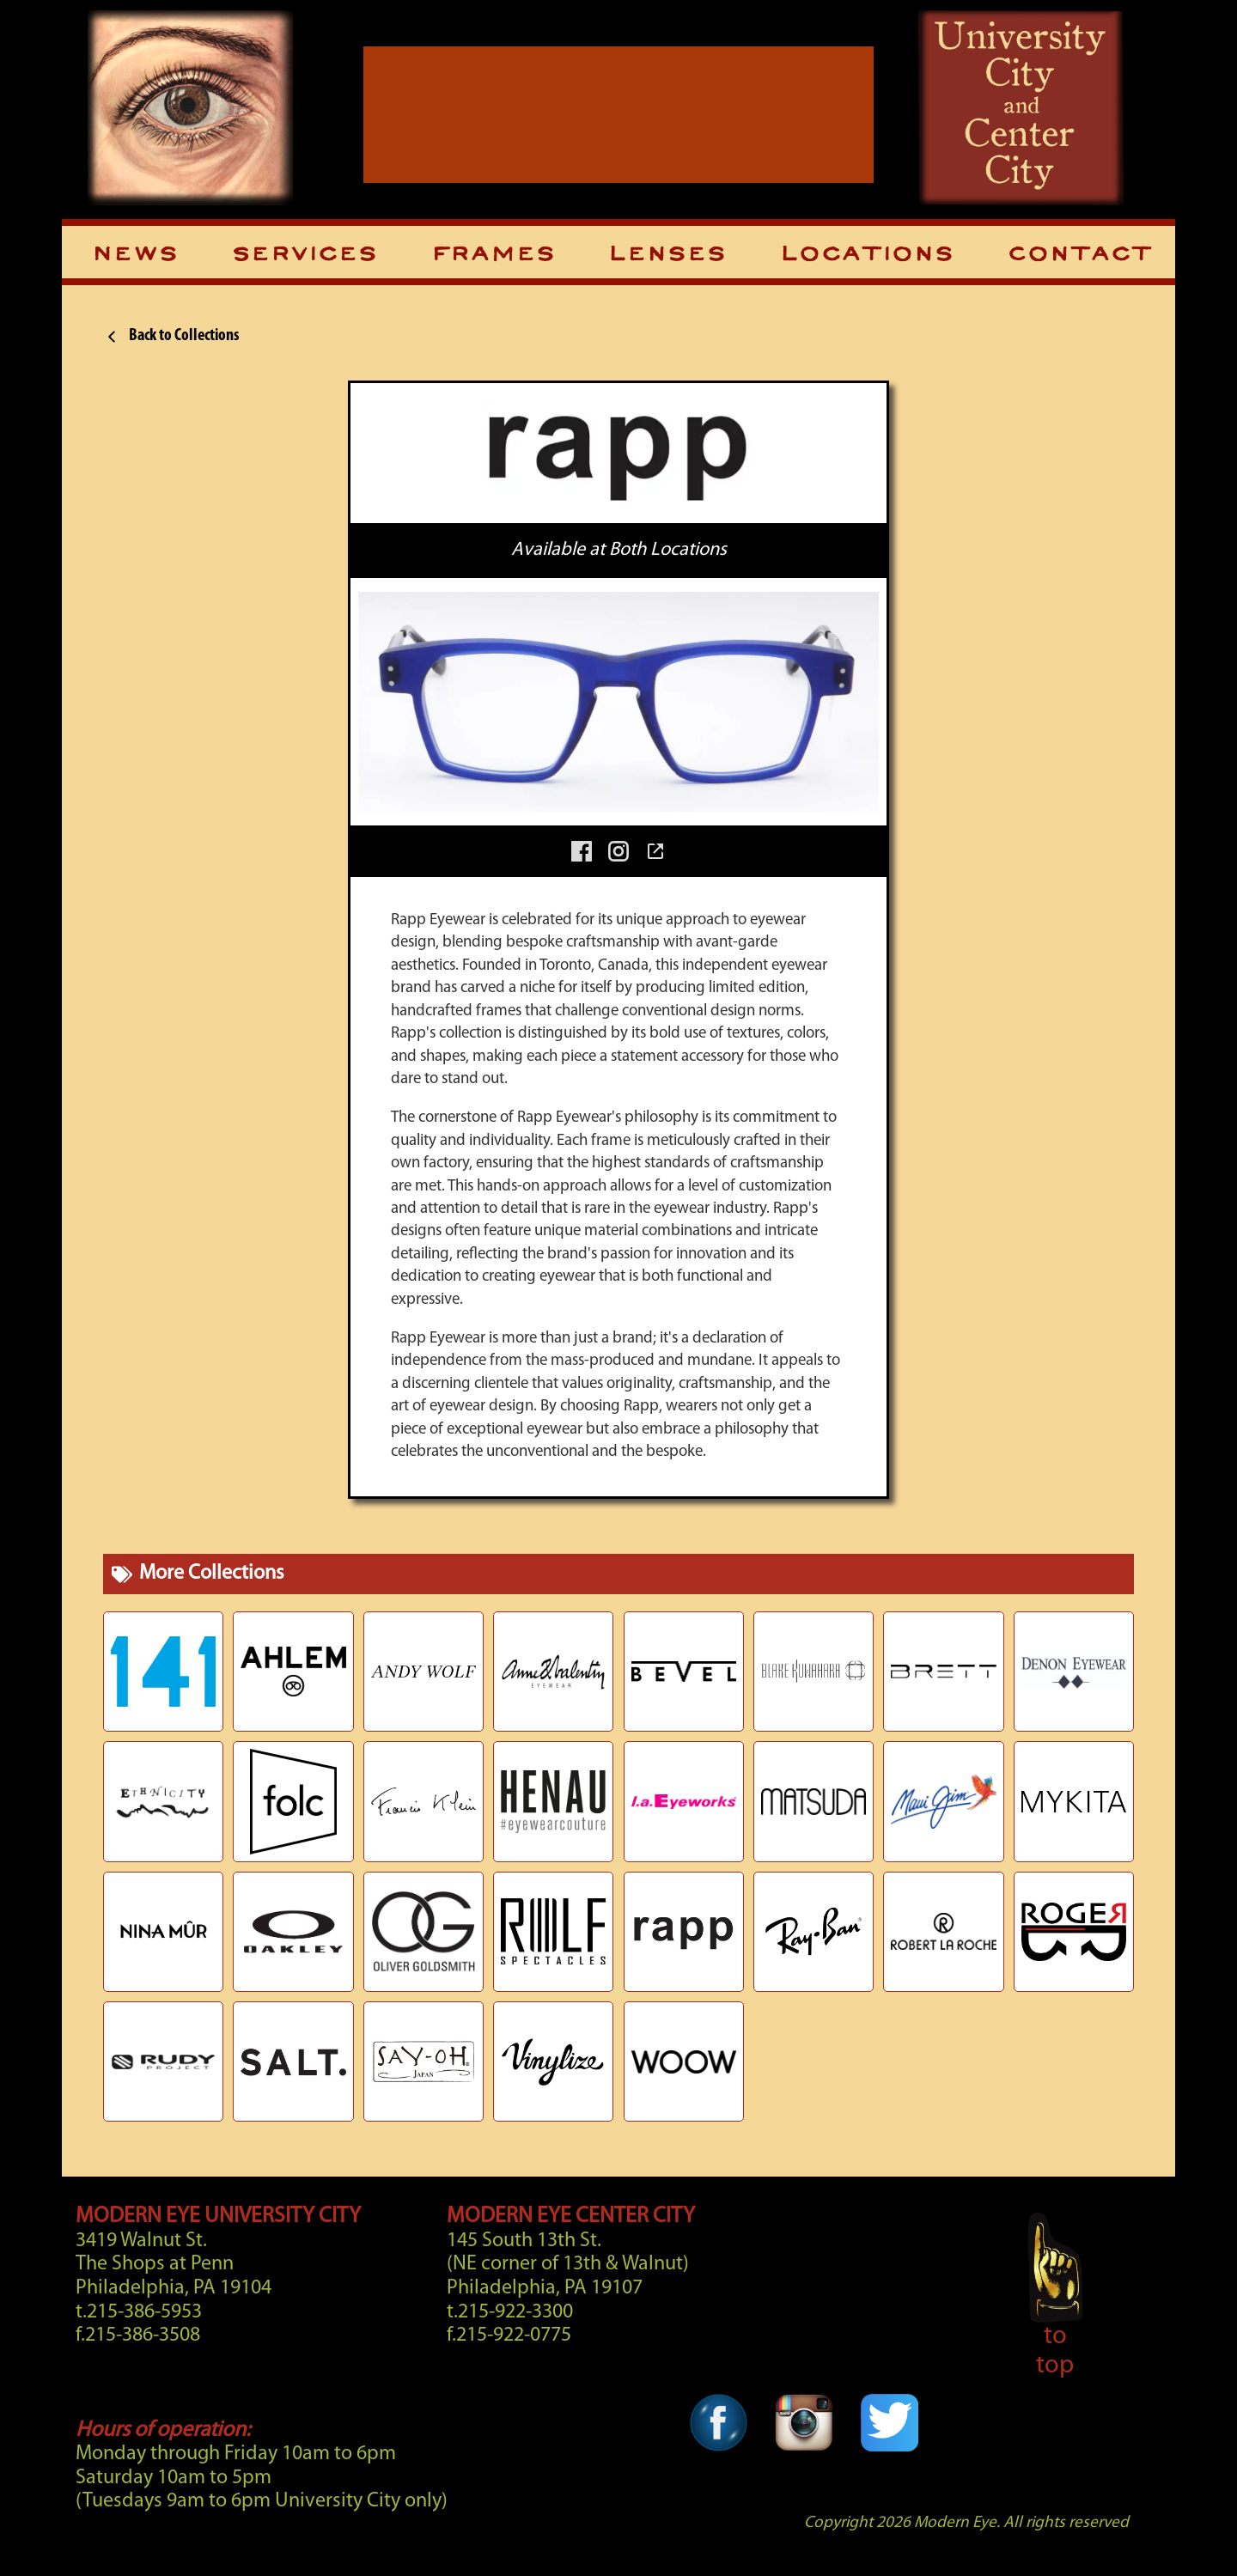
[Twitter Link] (889, 2464)
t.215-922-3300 (510, 2312)
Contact (1079, 255)
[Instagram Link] (803, 2464)
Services (304, 255)
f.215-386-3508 (138, 2335)
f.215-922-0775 (509, 2335)
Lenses (666, 255)
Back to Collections (171, 336)
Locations (866, 255)
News (134, 255)
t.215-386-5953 (139, 2312)
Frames (492, 255)
